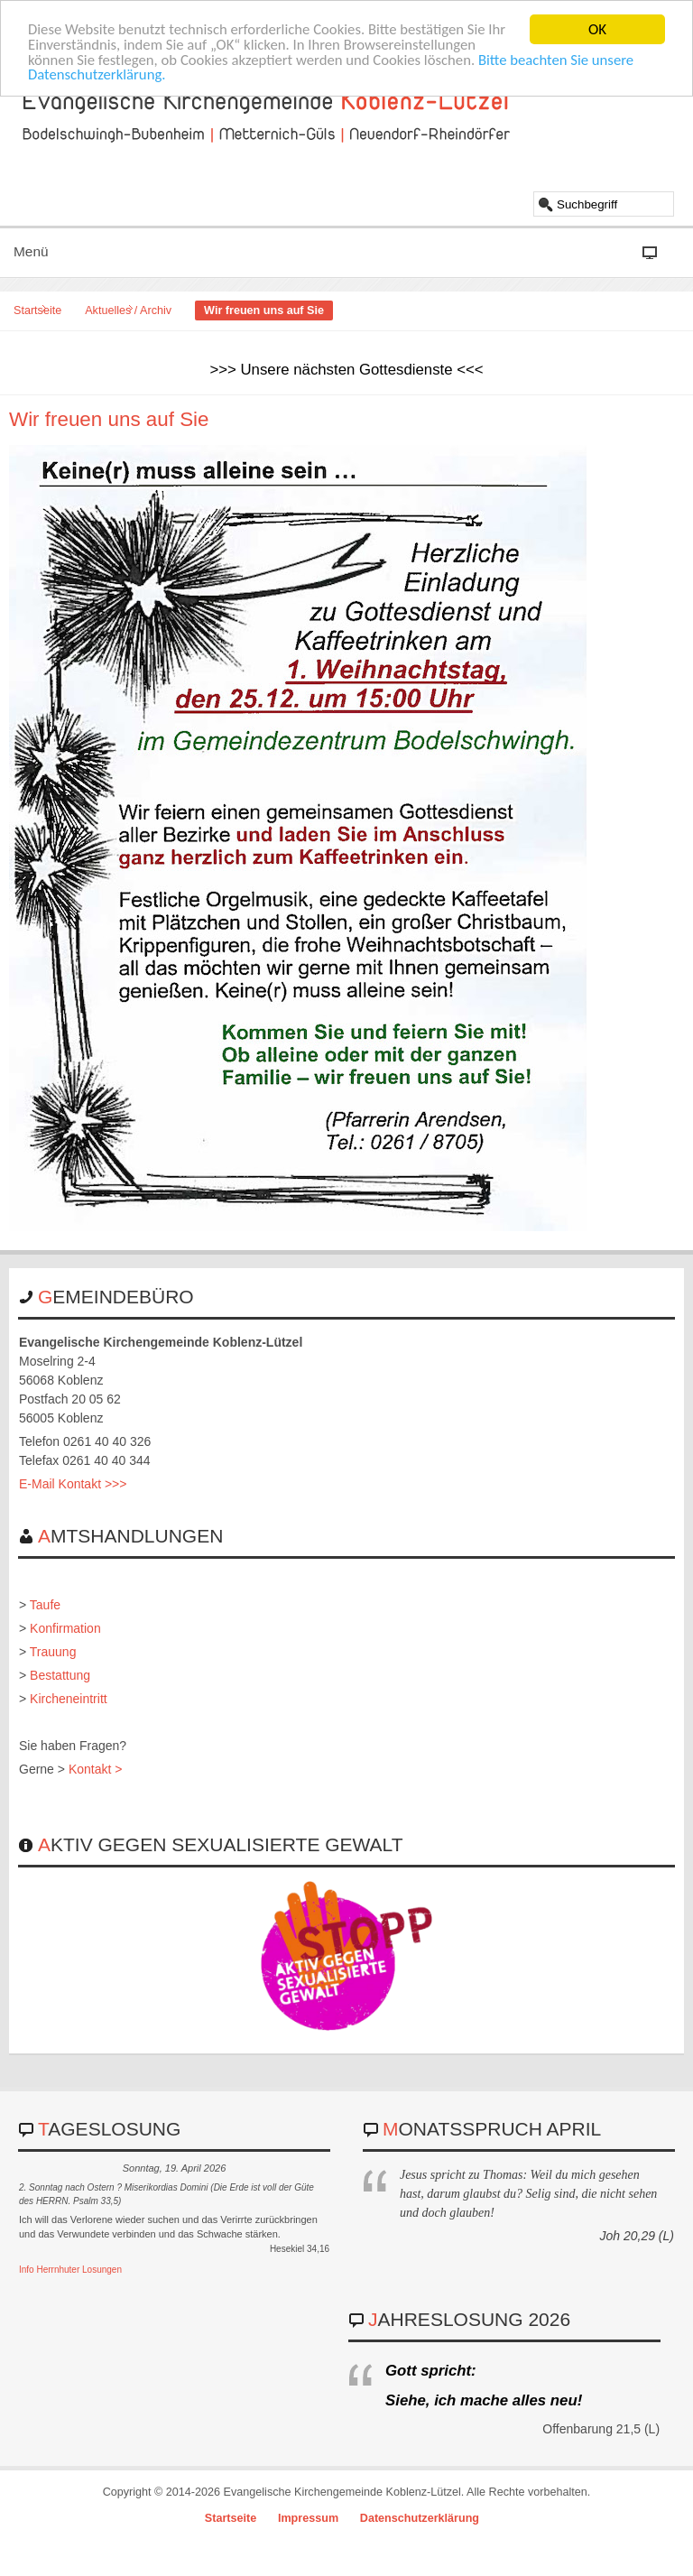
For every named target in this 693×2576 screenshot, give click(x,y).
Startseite (37, 310)
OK (597, 29)
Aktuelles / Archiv (128, 310)
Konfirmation (65, 1628)
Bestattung (60, 1675)
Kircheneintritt (68, 1698)
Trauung (53, 1652)
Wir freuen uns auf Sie (109, 419)
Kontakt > (96, 1769)
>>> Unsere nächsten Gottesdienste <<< (346, 369)
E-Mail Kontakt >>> (72, 1484)
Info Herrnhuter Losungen (70, 2270)
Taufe (45, 1605)
